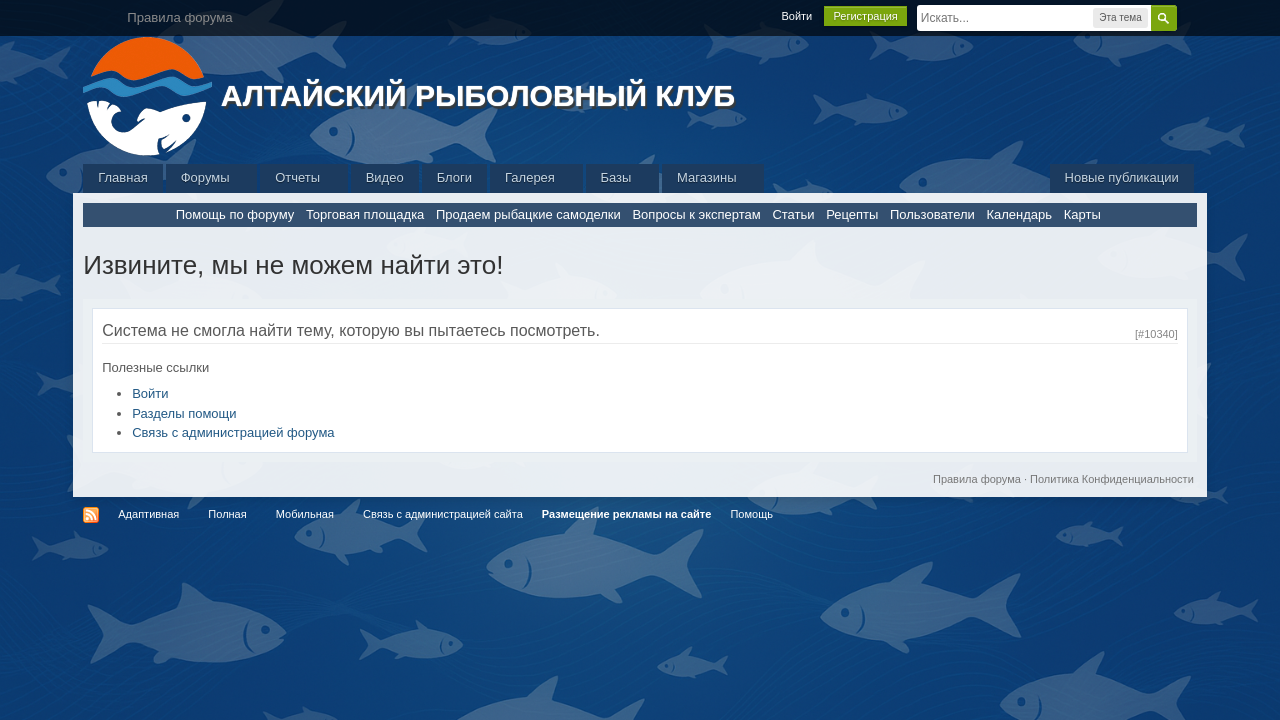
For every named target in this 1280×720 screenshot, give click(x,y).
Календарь (1019, 214)
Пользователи (932, 214)
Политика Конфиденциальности (1112, 479)
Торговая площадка (365, 214)
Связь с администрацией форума (233, 432)
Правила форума (977, 479)
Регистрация (865, 16)
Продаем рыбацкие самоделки (528, 214)
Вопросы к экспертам (696, 214)
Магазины (713, 177)
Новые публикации (1122, 177)
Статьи (793, 214)
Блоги (454, 177)
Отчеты (304, 177)
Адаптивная (148, 514)
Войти (796, 16)
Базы (623, 177)
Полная (227, 514)
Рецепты (852, 214)
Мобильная (305, 514)
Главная (122, 177)
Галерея (536, 177)
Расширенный (1189, 17)
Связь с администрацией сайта (443, 514)
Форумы (211, 177)
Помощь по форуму (235, 214)
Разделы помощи (184, 413)
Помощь (751, 514)
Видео (385, 177)
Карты (1082, 214)
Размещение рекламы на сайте (627, 514)
